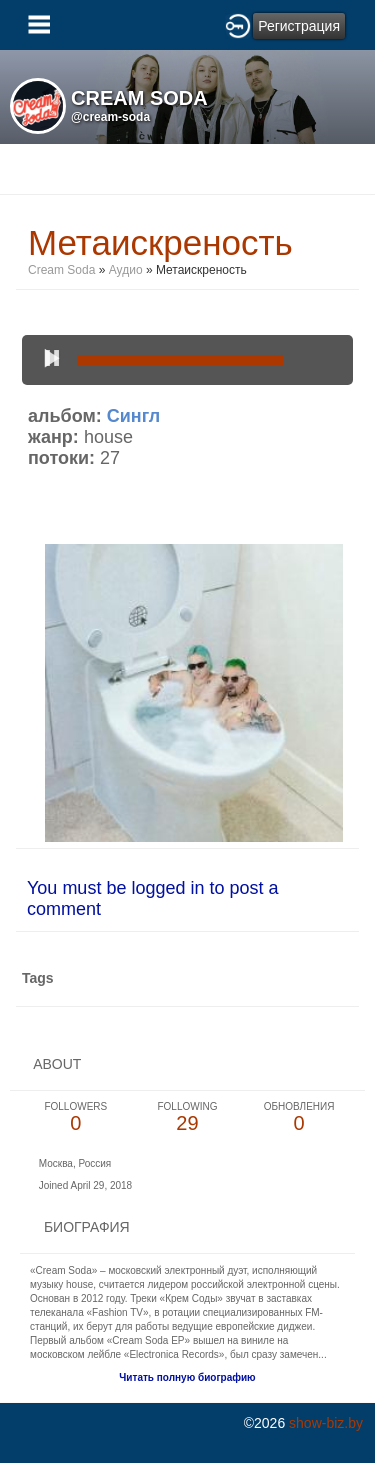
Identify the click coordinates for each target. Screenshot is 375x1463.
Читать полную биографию (187, 1377)
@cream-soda (110, 117)
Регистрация (299, 26)
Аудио (126, 270)
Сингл (133, 416)
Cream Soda (61, 270)
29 (188, 1117)
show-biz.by (326, 1423)
